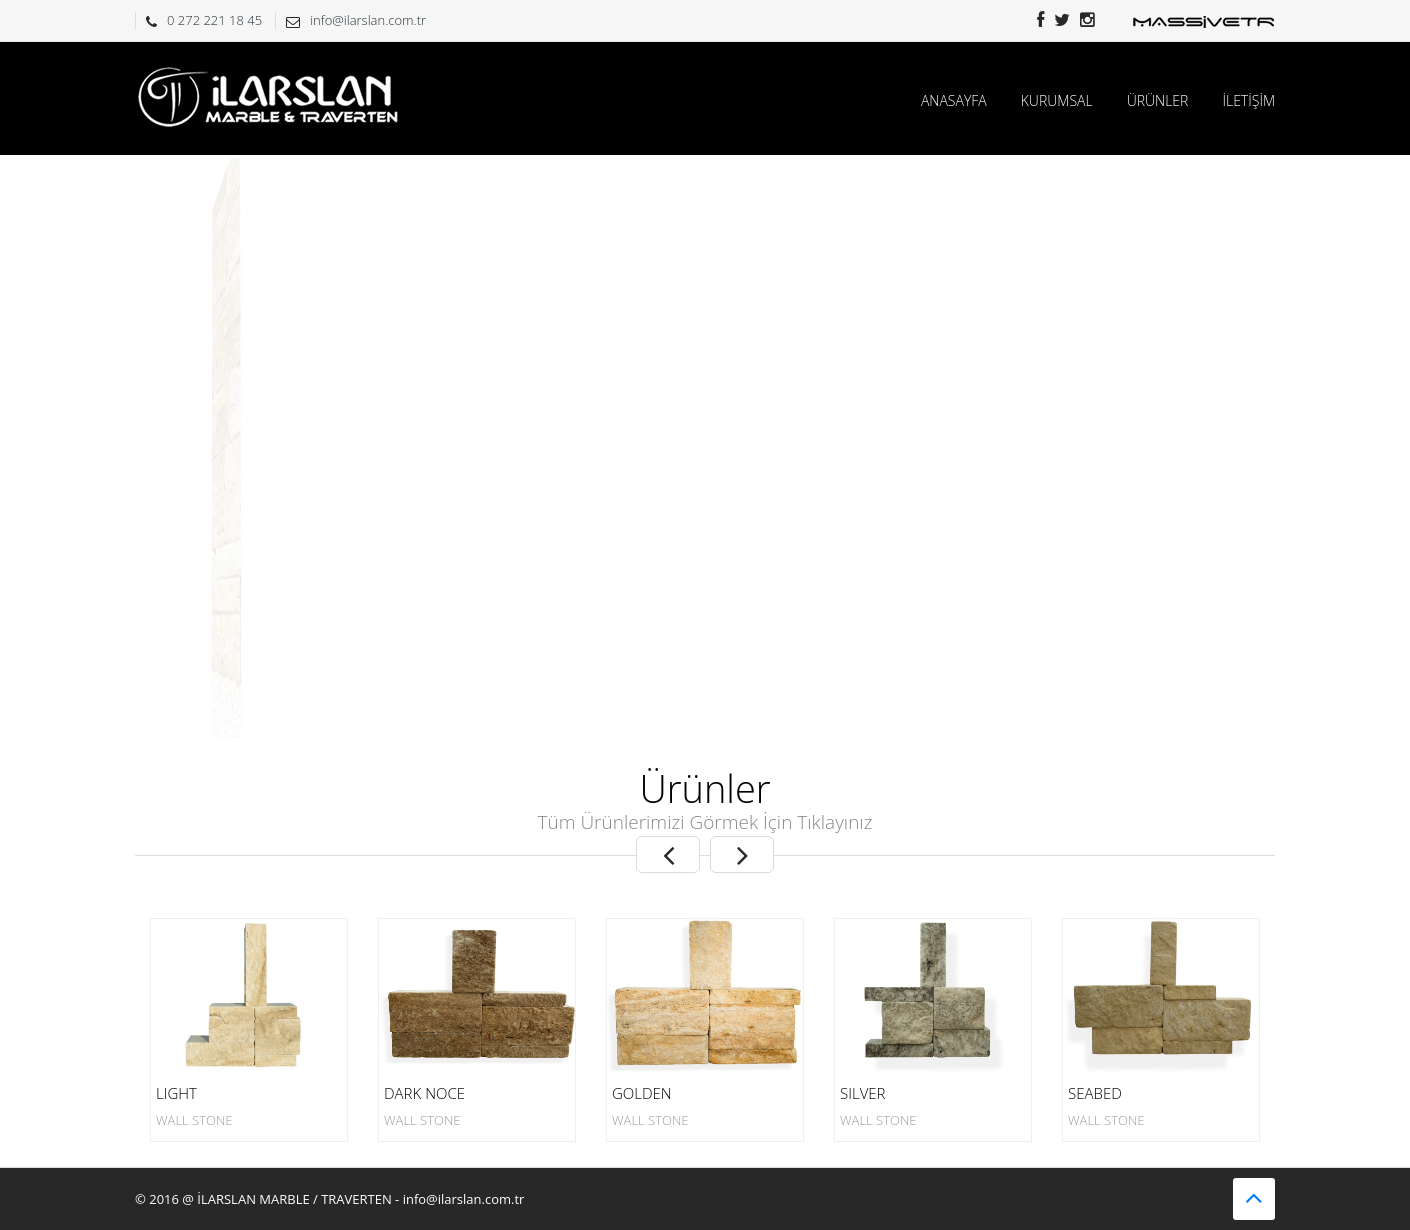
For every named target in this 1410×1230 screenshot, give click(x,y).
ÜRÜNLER (1158, 100)
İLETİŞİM (1248, 100)
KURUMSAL (1057, 100)
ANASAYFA (954, 100)
